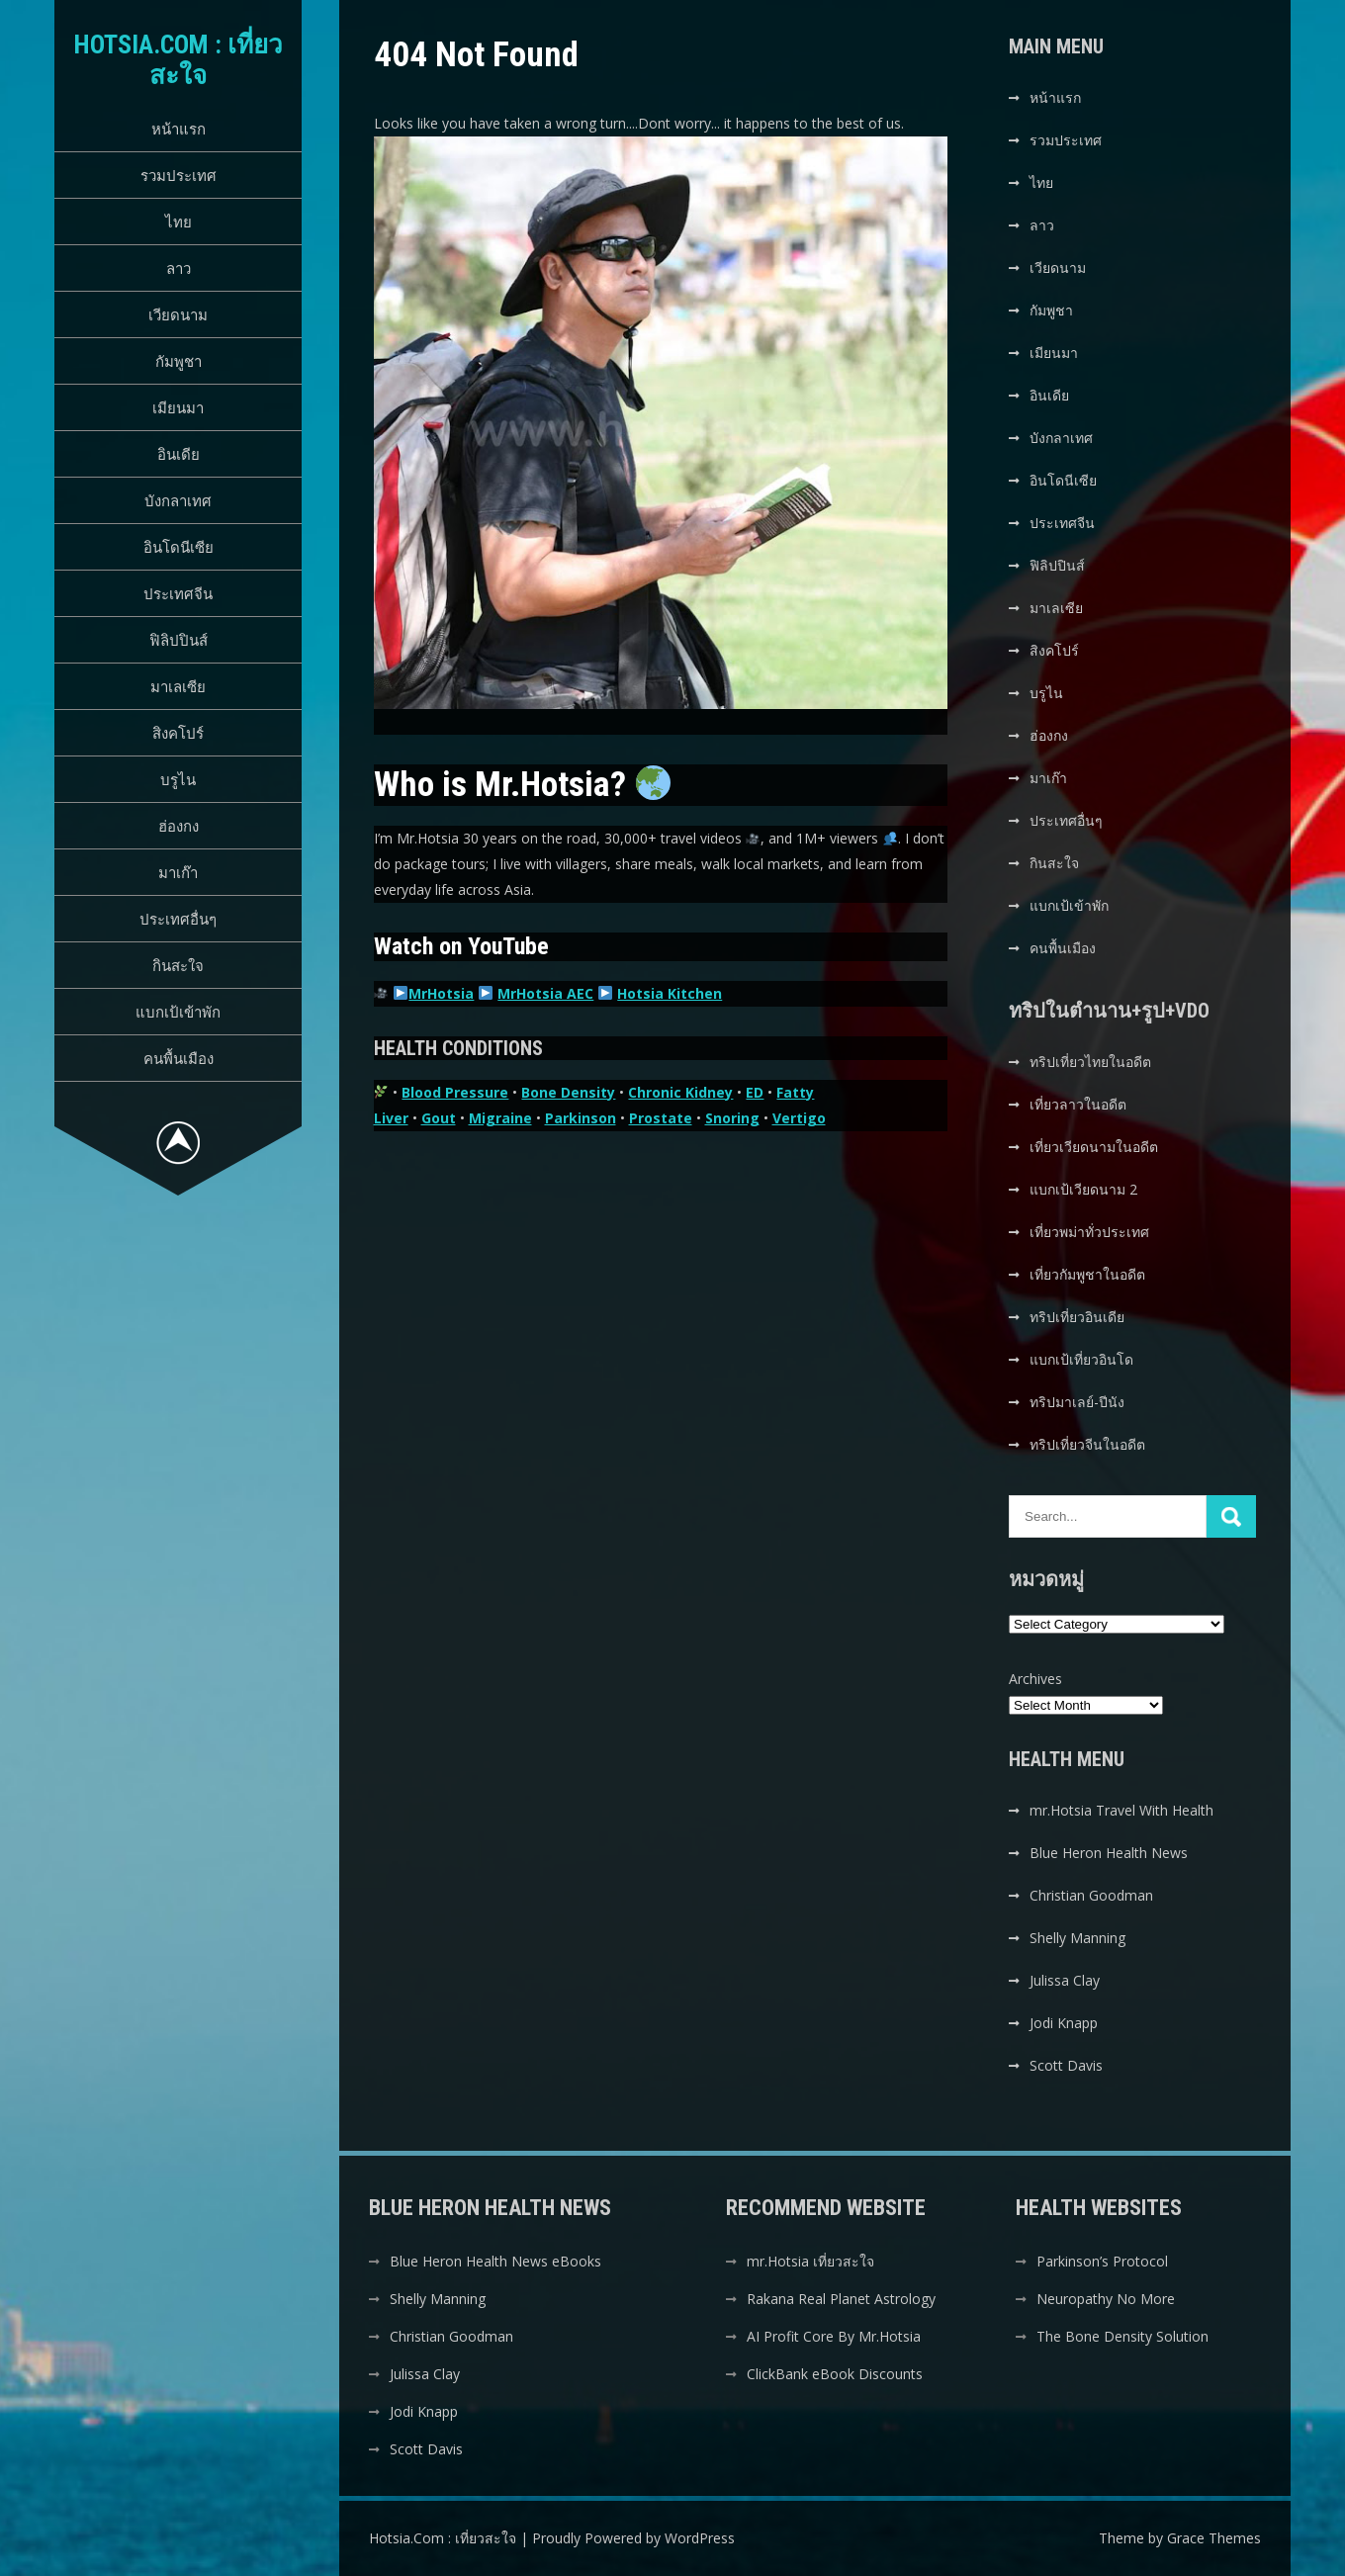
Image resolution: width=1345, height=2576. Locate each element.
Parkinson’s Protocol (1102, 2261)
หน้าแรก (178, 128)
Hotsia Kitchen (669, 993)
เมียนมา (178, 407)
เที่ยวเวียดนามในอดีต (1094, 1146)
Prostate (660, 1118)
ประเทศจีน (178, 593)
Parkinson (580, 1118)
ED (754, 1092)
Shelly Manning (1077, 1937)
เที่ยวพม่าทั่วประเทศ (1089, 1231)
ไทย (178, 221)
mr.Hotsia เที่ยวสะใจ (810, 2261)
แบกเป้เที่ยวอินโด (1081, 1359)
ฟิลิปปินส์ (178, 640)
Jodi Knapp (1064, 2022)
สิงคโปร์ (178, 733)
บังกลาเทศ (178, 500)
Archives (1035, 1678)
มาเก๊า (178, 872)
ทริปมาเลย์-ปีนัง (1077, 1401)
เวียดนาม (178, 314)
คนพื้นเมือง (178, 1058)
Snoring (732, 1118)
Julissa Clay (1065, 1980)
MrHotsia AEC (545, 993)
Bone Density (568, 1092)
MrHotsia (441, 993)
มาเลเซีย (178, 686)
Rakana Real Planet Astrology (841, 2298)
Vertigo (799, 1118)
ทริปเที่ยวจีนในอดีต (1087, 1444)
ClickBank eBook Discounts (835, 2373)
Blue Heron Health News (1109, 1852)
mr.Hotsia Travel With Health (1121, 1810)
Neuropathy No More (1105, 2298)
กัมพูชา (178, 361)
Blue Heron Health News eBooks (495, 2261)
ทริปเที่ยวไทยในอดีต (1090, 1061)
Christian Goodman (1091, 1895)
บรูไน (178, 779)
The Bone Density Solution (1122, 2336)
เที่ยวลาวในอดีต (1078, 1104)
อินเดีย (178, 454)
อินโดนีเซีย (178, 547)
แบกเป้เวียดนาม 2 (1083, 1189)
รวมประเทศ (178, 175)
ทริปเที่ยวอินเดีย (1077, 1316)
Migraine (500, 1118)
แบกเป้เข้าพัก (178, 1012)
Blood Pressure (455, 1092)
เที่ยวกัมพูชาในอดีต (1087, 1274)
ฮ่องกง (178, 826)
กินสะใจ (178, 965)
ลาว (178, 268)
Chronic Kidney (680, 1092)
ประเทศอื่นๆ (178, 919)
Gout (438, 1118)
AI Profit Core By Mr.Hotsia (834, 2336)
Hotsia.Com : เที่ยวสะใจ (178, 60)
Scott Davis (1066, 2065)
